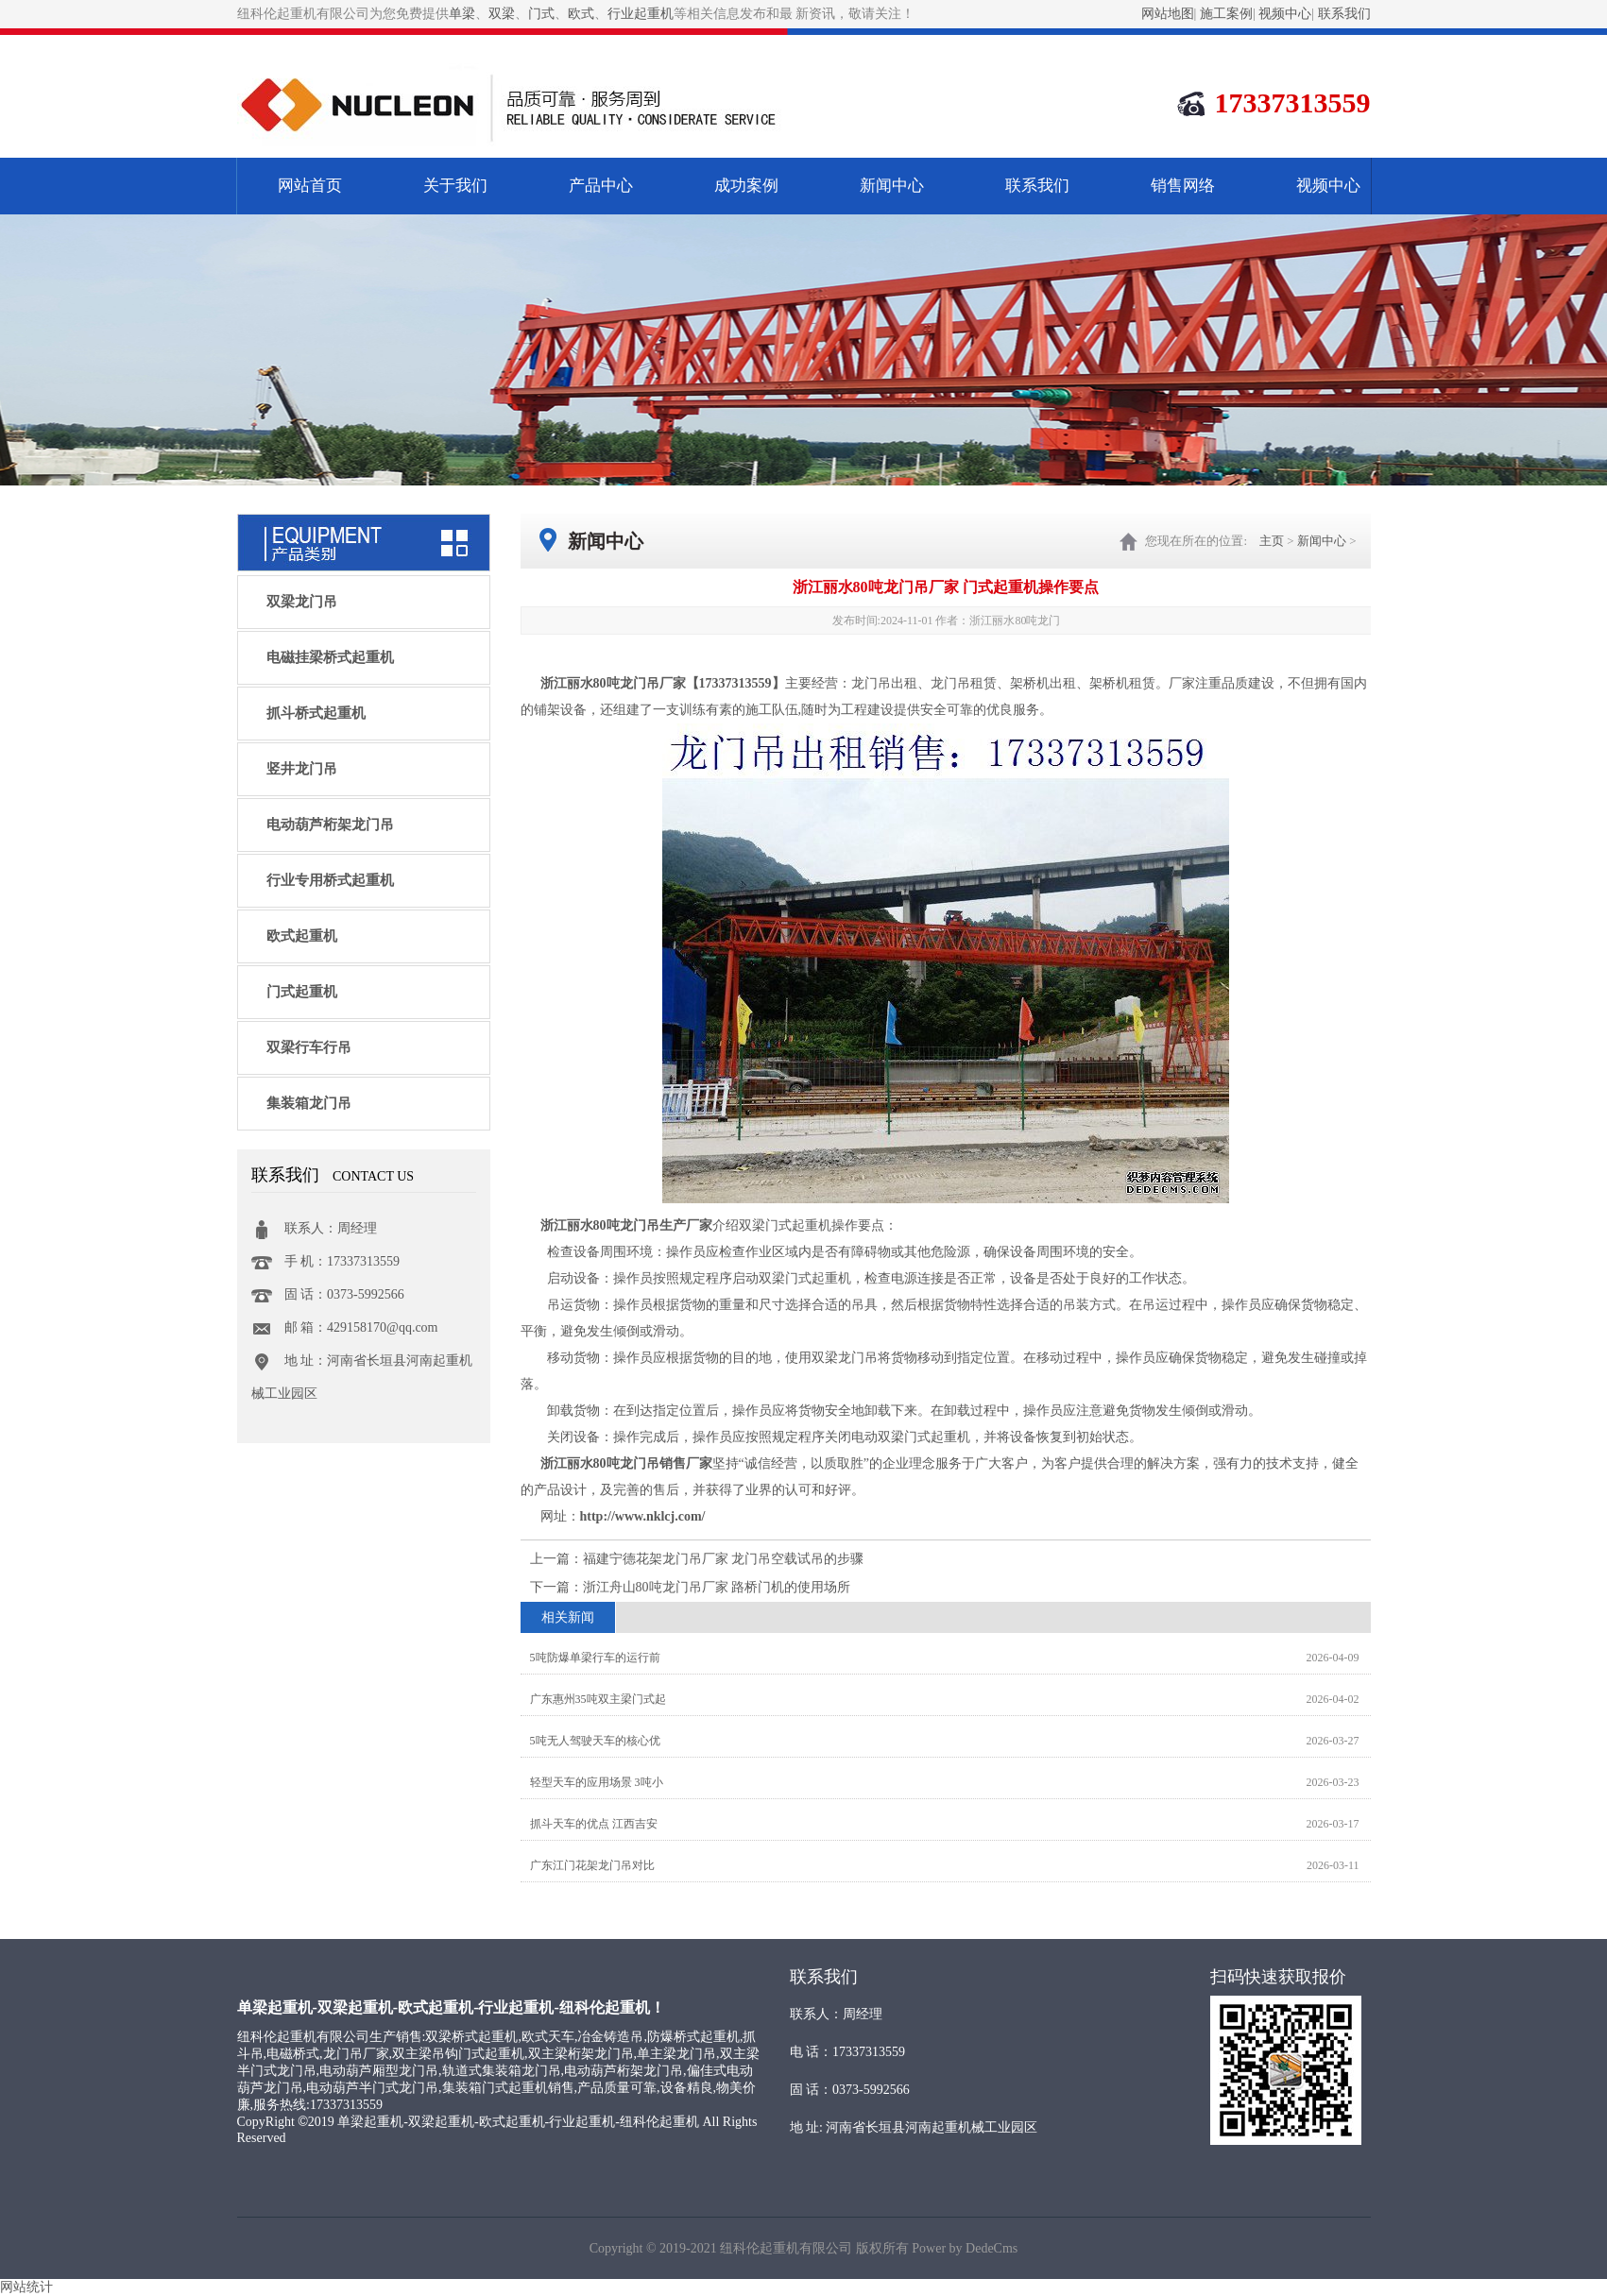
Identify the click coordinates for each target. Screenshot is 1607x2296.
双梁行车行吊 (308, 1047)
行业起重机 (640, 14)
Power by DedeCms (964, 2248)
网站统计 (26, 2287)
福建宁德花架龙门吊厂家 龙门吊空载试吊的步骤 (723, 1559)
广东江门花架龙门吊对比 (592, 1865)
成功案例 (746, 186)
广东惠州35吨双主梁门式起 (598, 1699)
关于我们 (455, 186)
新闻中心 (892, 186)
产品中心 (601, 186)
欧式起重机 (301, 936)
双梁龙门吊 (301, 601)
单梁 (462, 14)
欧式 (581, 14)
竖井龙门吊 (301, 768)
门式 (541, 14)
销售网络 (1183, 186)
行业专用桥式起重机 (330, 880)
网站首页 (310, 186)
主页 (1271, 541)
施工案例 (1226, 14)
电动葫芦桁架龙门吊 (330, 824)
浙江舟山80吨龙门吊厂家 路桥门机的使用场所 (717, 1587)
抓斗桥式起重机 (316, 713)
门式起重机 (301, 991)
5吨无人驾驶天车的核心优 (595, 1740)
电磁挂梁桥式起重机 (330, 657)
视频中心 (1284, 14)
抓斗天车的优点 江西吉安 (594, 1823)
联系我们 (1344, 14)
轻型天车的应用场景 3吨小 (596, 1782)
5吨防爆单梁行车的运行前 (595, 1657)
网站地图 (1167, 14)
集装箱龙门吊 (308, 1103)
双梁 (501, 14)
